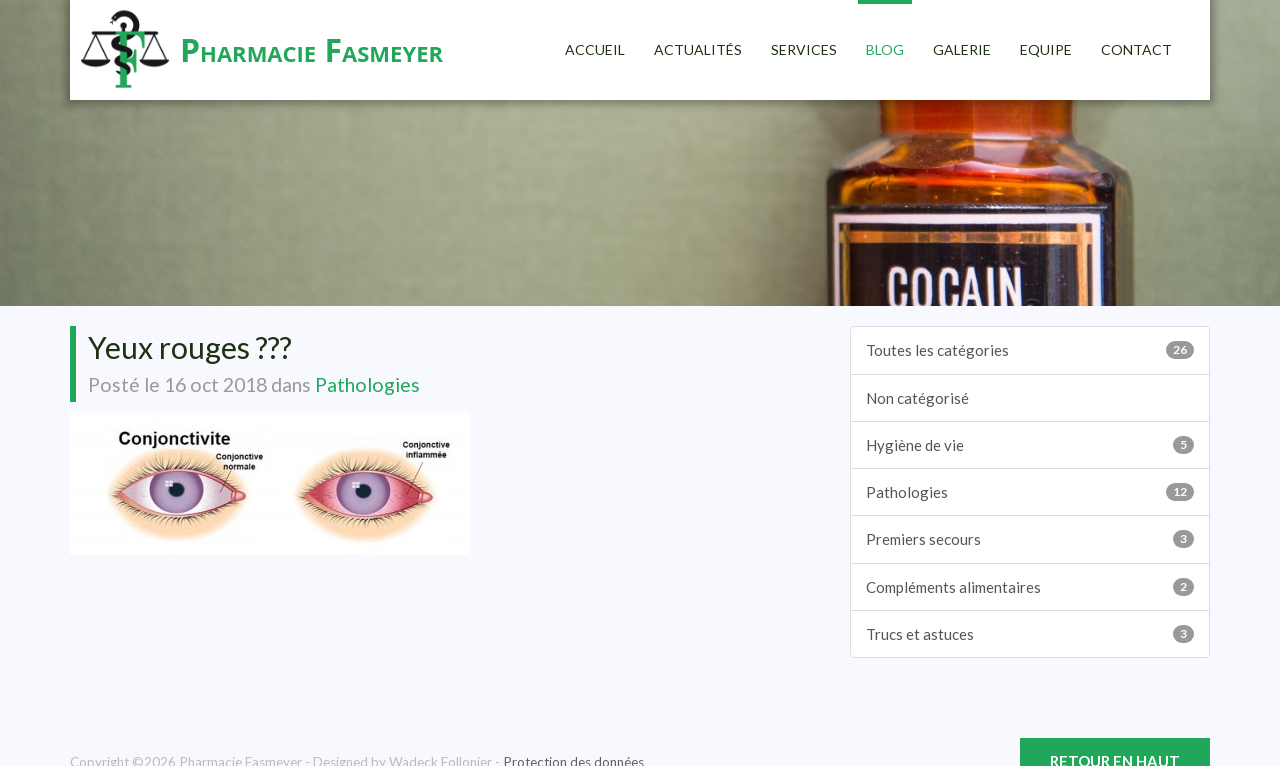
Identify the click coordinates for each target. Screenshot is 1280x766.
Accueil (595, 49)
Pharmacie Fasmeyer (311, 49)
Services (804, 49)
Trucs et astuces (1030, 634)
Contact (1136, 49)
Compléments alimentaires (1030, 587)
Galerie (962, 49)
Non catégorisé (917, 398)
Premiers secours (1030, 539)
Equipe (1046, 49)
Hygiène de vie (1030, 445)
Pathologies (367, 384)
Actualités (698, 49)
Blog (885, 49)
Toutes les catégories (1030, 350)
